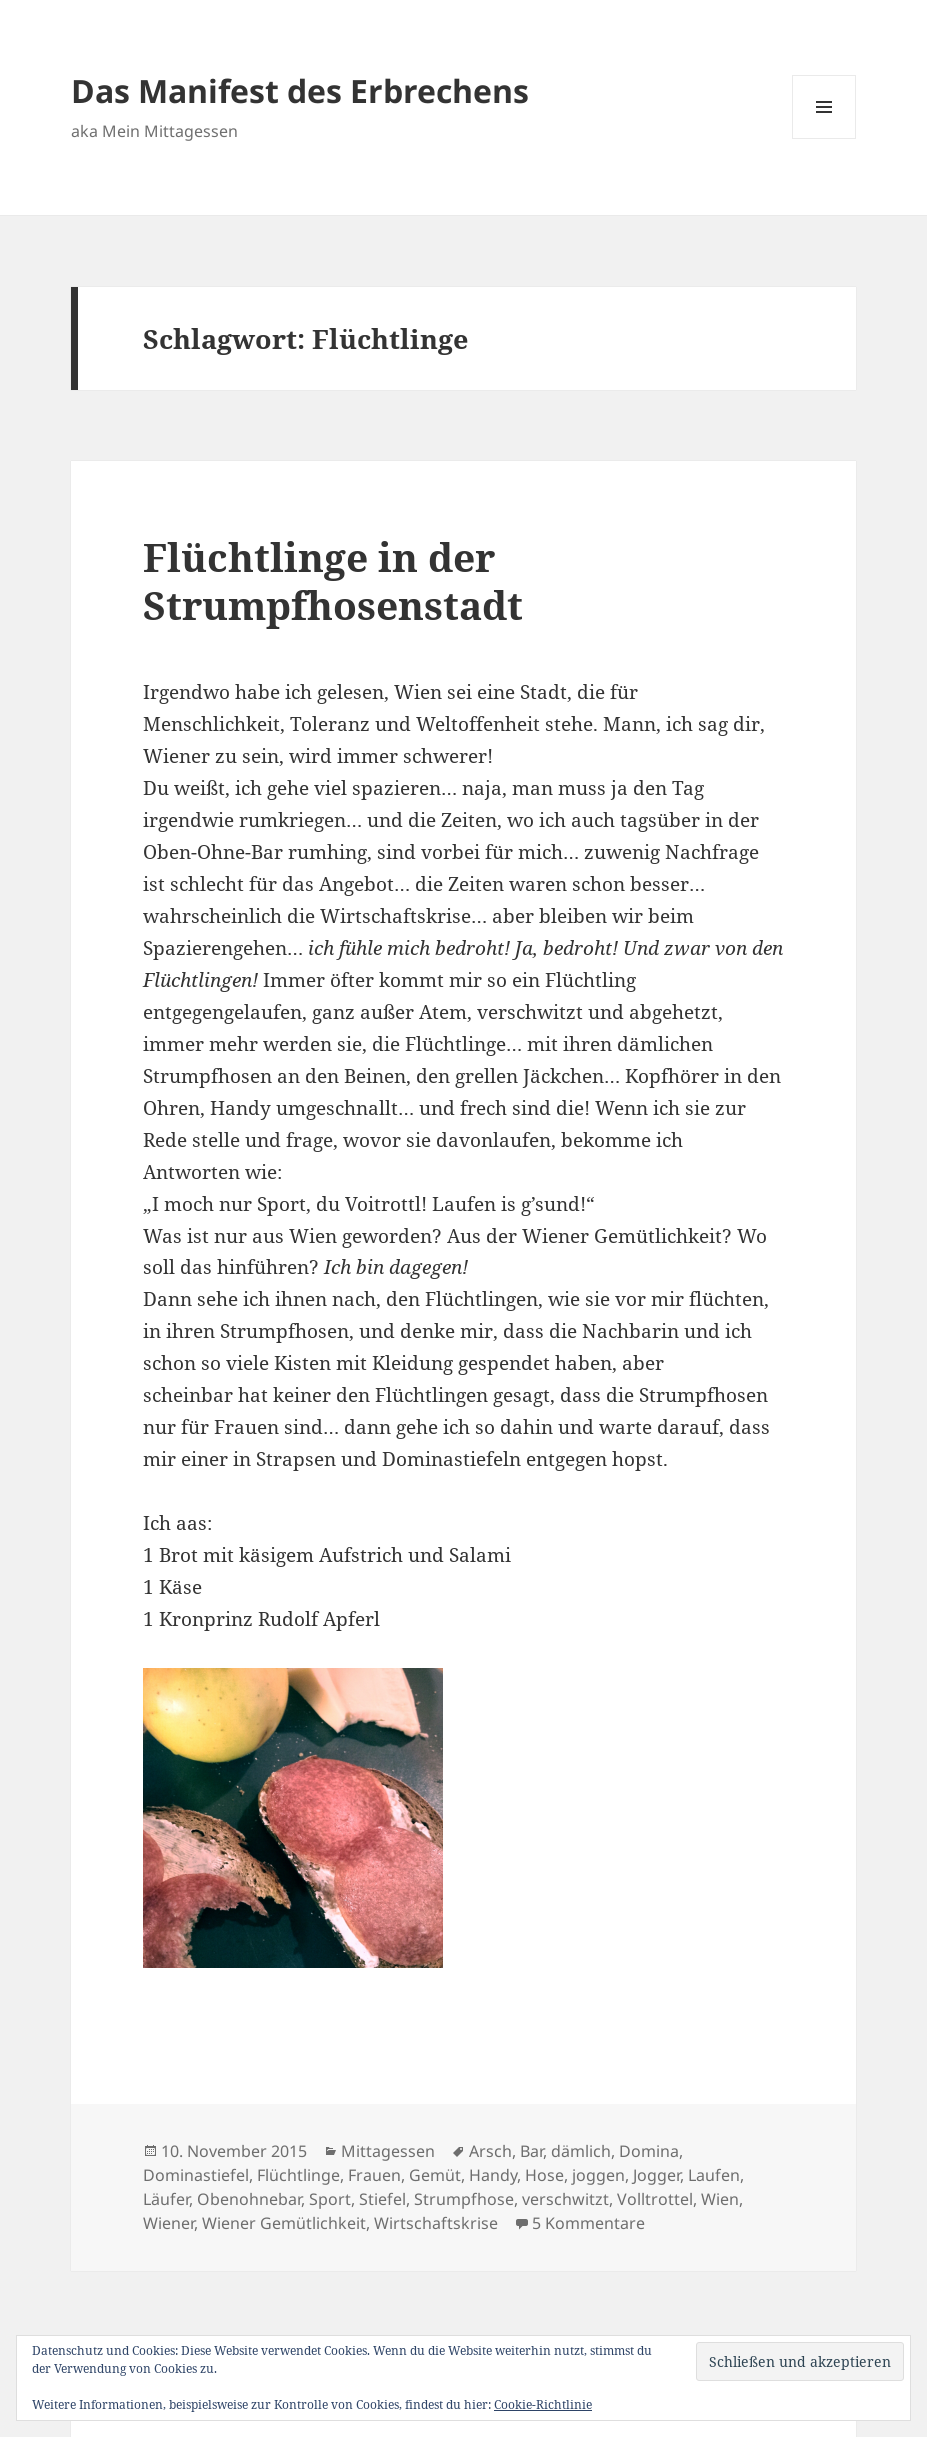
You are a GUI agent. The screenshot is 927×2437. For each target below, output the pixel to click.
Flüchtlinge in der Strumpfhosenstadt (333, 580)
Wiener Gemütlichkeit (284, 2223)
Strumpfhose (464, 2199)
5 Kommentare (588, 2223)
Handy (493, 2175)
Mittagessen (388, 2151)
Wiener (168, 2223)
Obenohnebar (249, 2199)
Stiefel (382, 2199)
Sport (330, 2199)
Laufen (714, 2175)
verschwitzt (565, 2199)
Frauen (374, 2175)
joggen (598, 2175)
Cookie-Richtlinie (543, 2404)
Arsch (490, 2151)
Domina (649, 2151)
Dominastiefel (196, 2175)
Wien (720, 2199)
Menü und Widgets (824, 138)
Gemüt (435, 2175)
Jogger (656, 2175)
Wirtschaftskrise (436, 2223)
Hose (544, 2175)
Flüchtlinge (298, 2175)
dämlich (581, 2151)
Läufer (166, 2199)
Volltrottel (655, 2199)
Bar (531, 2151)
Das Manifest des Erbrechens (300, 90)
